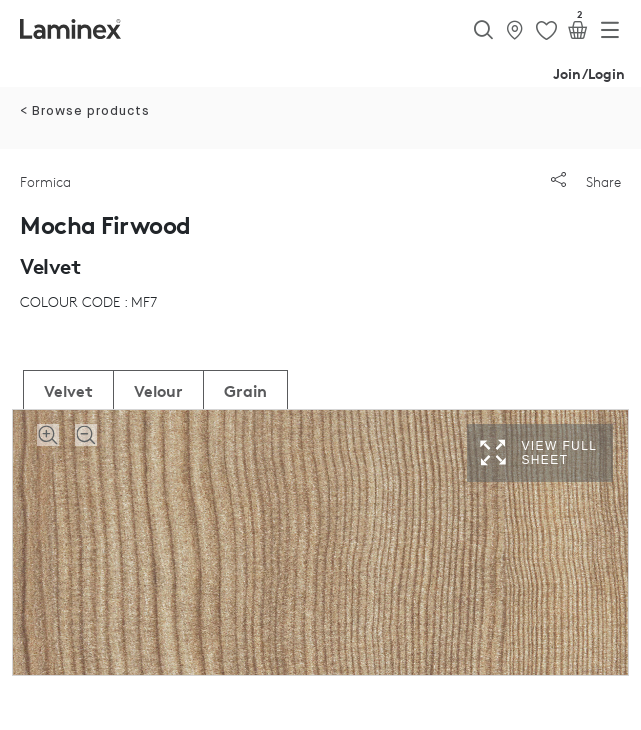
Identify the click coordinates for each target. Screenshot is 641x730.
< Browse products (85, 111)
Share (586, 181)
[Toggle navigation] (610, 34)
